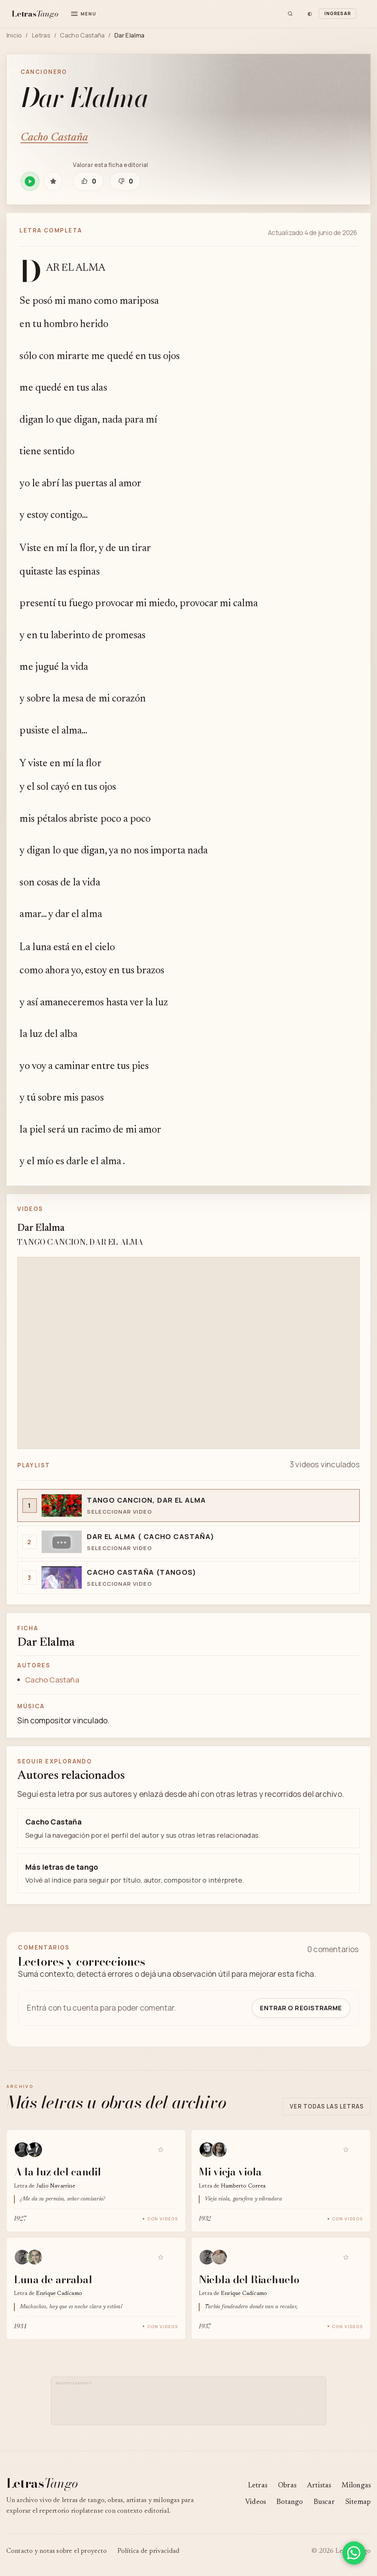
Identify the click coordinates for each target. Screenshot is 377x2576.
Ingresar (337, 13)
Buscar (324, 2502)
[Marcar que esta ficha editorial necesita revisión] (125, 181)
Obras (287, 2485)
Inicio (14, 35)
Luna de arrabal (53, 2279)
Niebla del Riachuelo (249, 2279)
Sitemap (358, 2502)
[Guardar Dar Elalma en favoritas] (53, 181)
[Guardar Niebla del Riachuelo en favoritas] (345, 2257)
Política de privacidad (148, 2551)
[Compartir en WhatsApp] (354, 2553)
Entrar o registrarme (301, 2008)
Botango (289, 2502)
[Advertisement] (191, 2403)
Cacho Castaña (82, 35)
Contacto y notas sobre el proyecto (56, 2551)
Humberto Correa (243, 2186)
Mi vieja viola (230, 2171)
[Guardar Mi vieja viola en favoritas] (345, 2149)
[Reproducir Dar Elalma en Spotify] (30, 181)
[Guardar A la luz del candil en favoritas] (160, 2149)
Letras (41, 35)
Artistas (319, 2485)
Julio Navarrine (55, 2186)
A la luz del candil (57, 2171)
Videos (255, 2502)
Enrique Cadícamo (59, 2293)
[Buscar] (290, 14)
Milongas (356, 2485)
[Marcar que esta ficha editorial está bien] (88, 181)
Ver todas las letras (327, 2106)
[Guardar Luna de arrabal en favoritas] (160, 2257)
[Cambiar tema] (309, 13)
